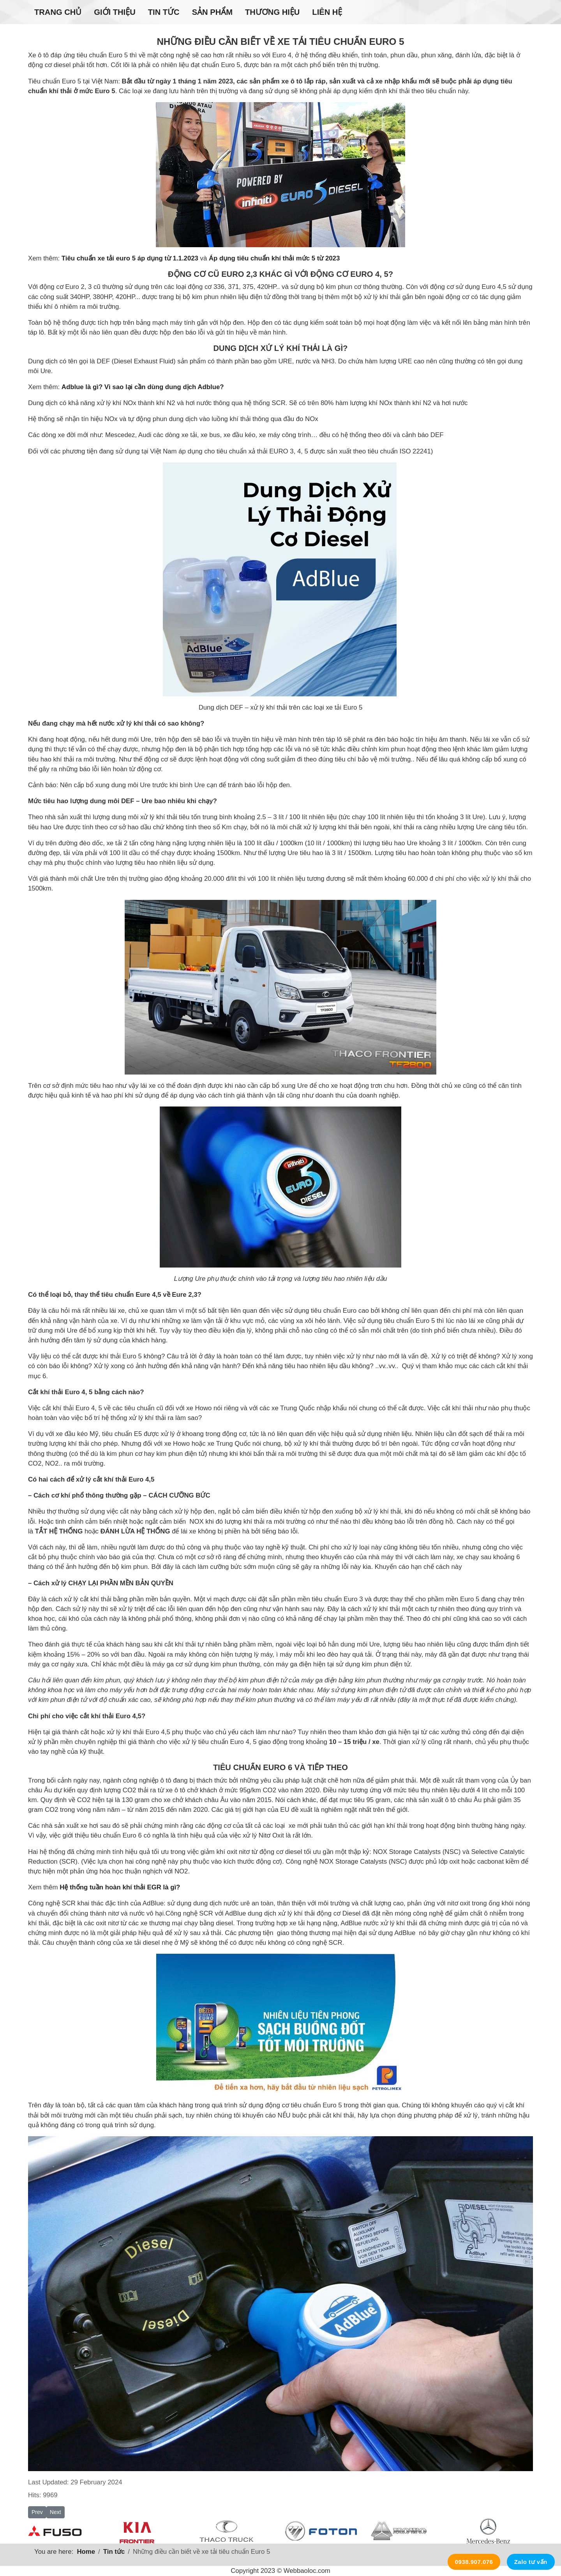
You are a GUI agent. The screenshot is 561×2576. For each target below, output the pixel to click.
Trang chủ (57, 12)
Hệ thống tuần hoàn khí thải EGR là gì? (120, 1887)
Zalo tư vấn (530, 2561)
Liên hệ (327, 12)
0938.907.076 (474, 2561)
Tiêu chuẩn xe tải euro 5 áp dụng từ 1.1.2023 (130, 258)
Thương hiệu (272, 12)
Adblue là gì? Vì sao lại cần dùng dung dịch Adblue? (143, 387)
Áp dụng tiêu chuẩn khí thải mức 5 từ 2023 (274, 258)
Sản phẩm (212, 12)
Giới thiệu (114, 12)
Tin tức (164, 12)
